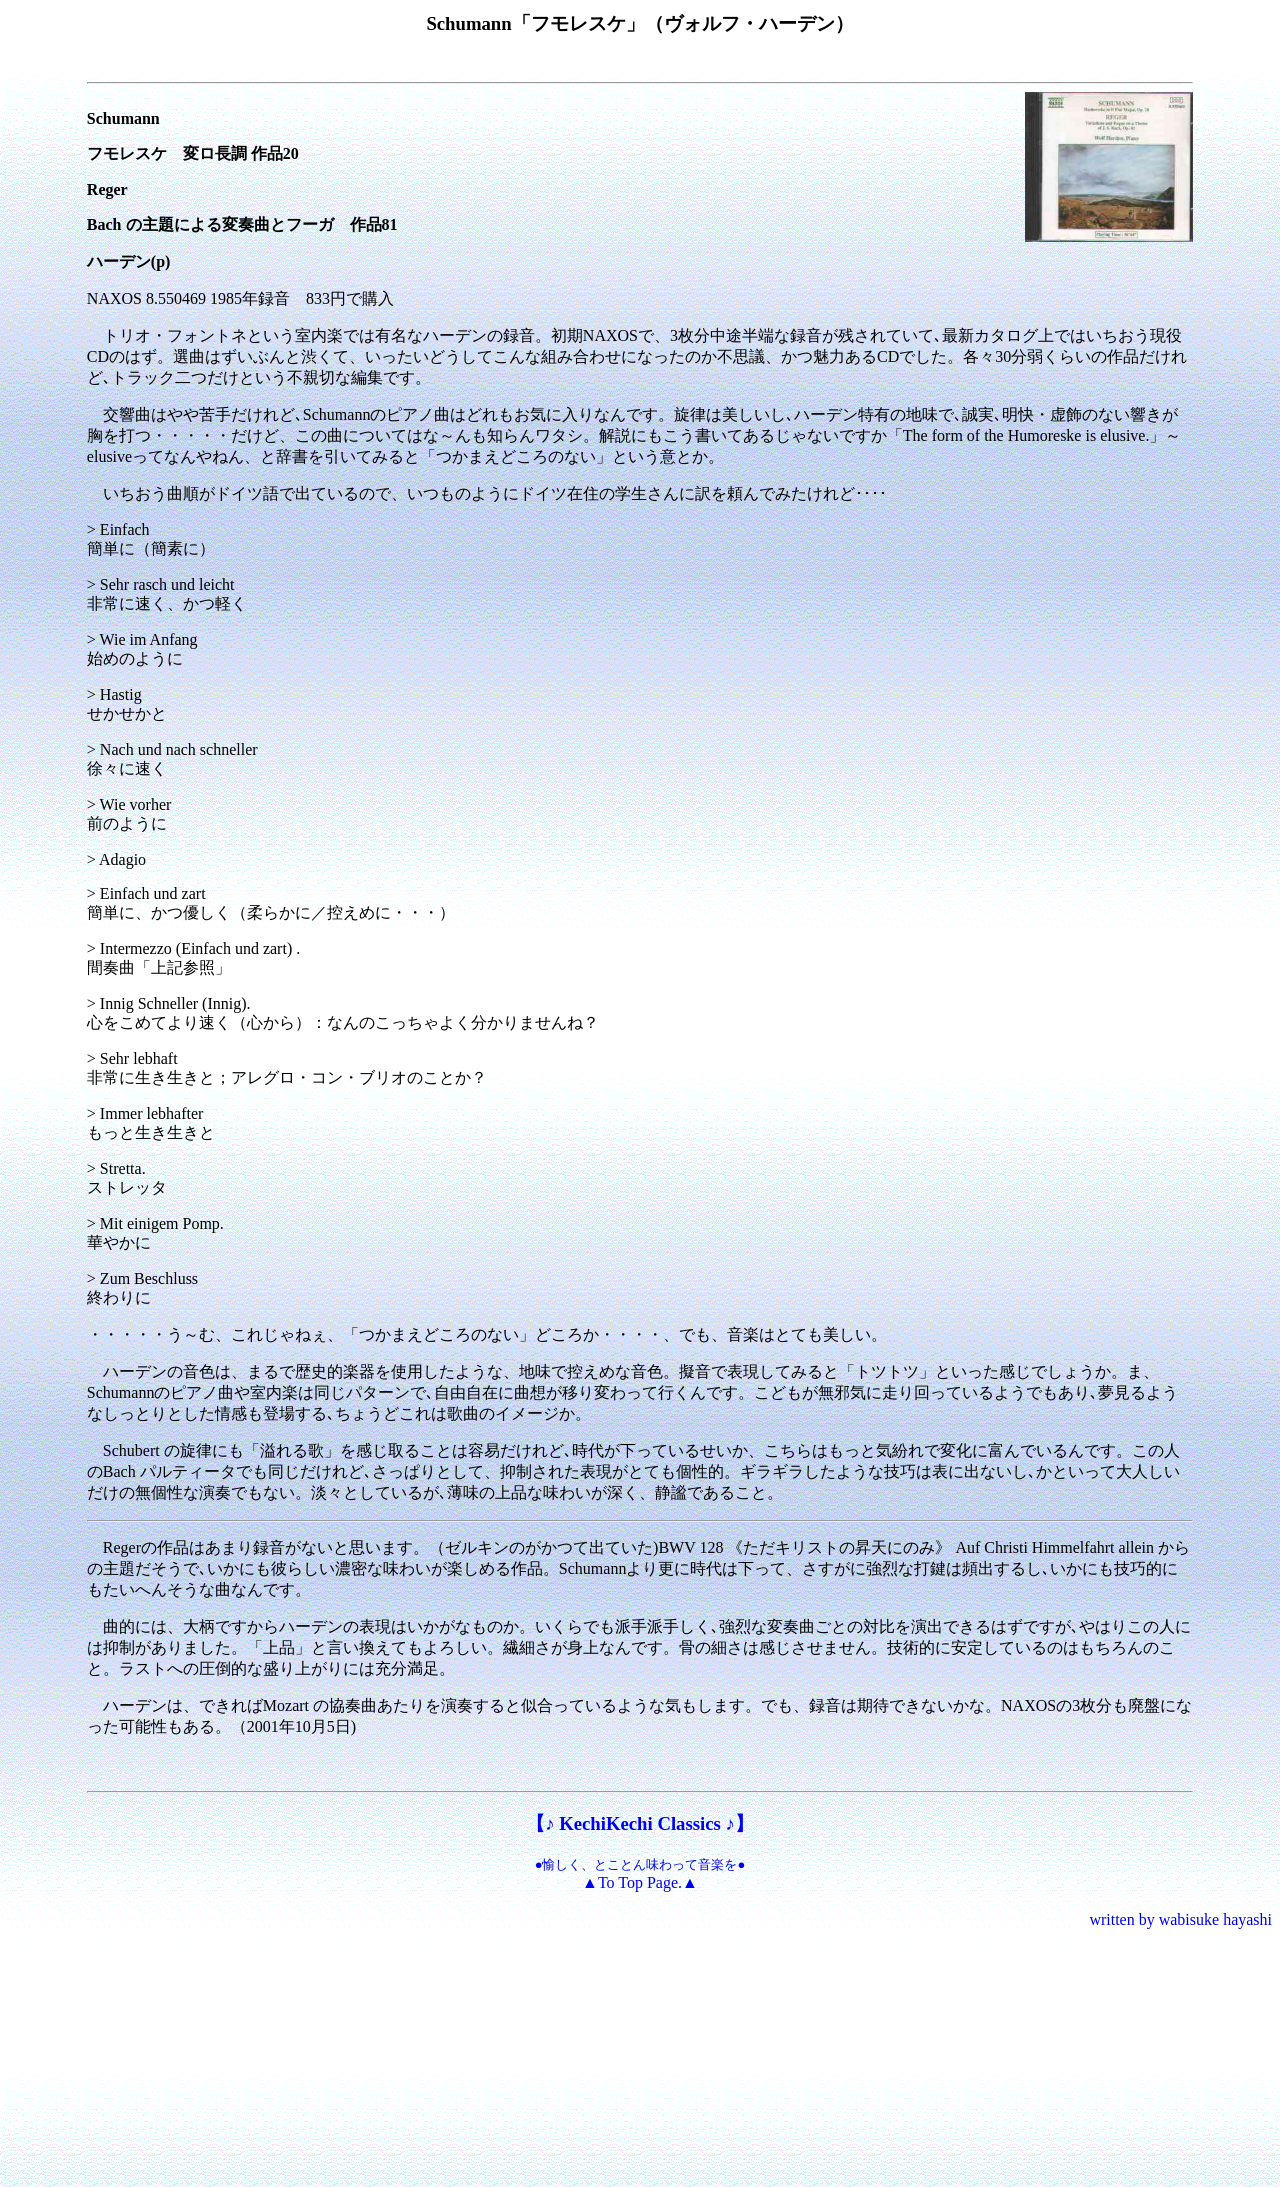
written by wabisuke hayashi (1180, 1919)
